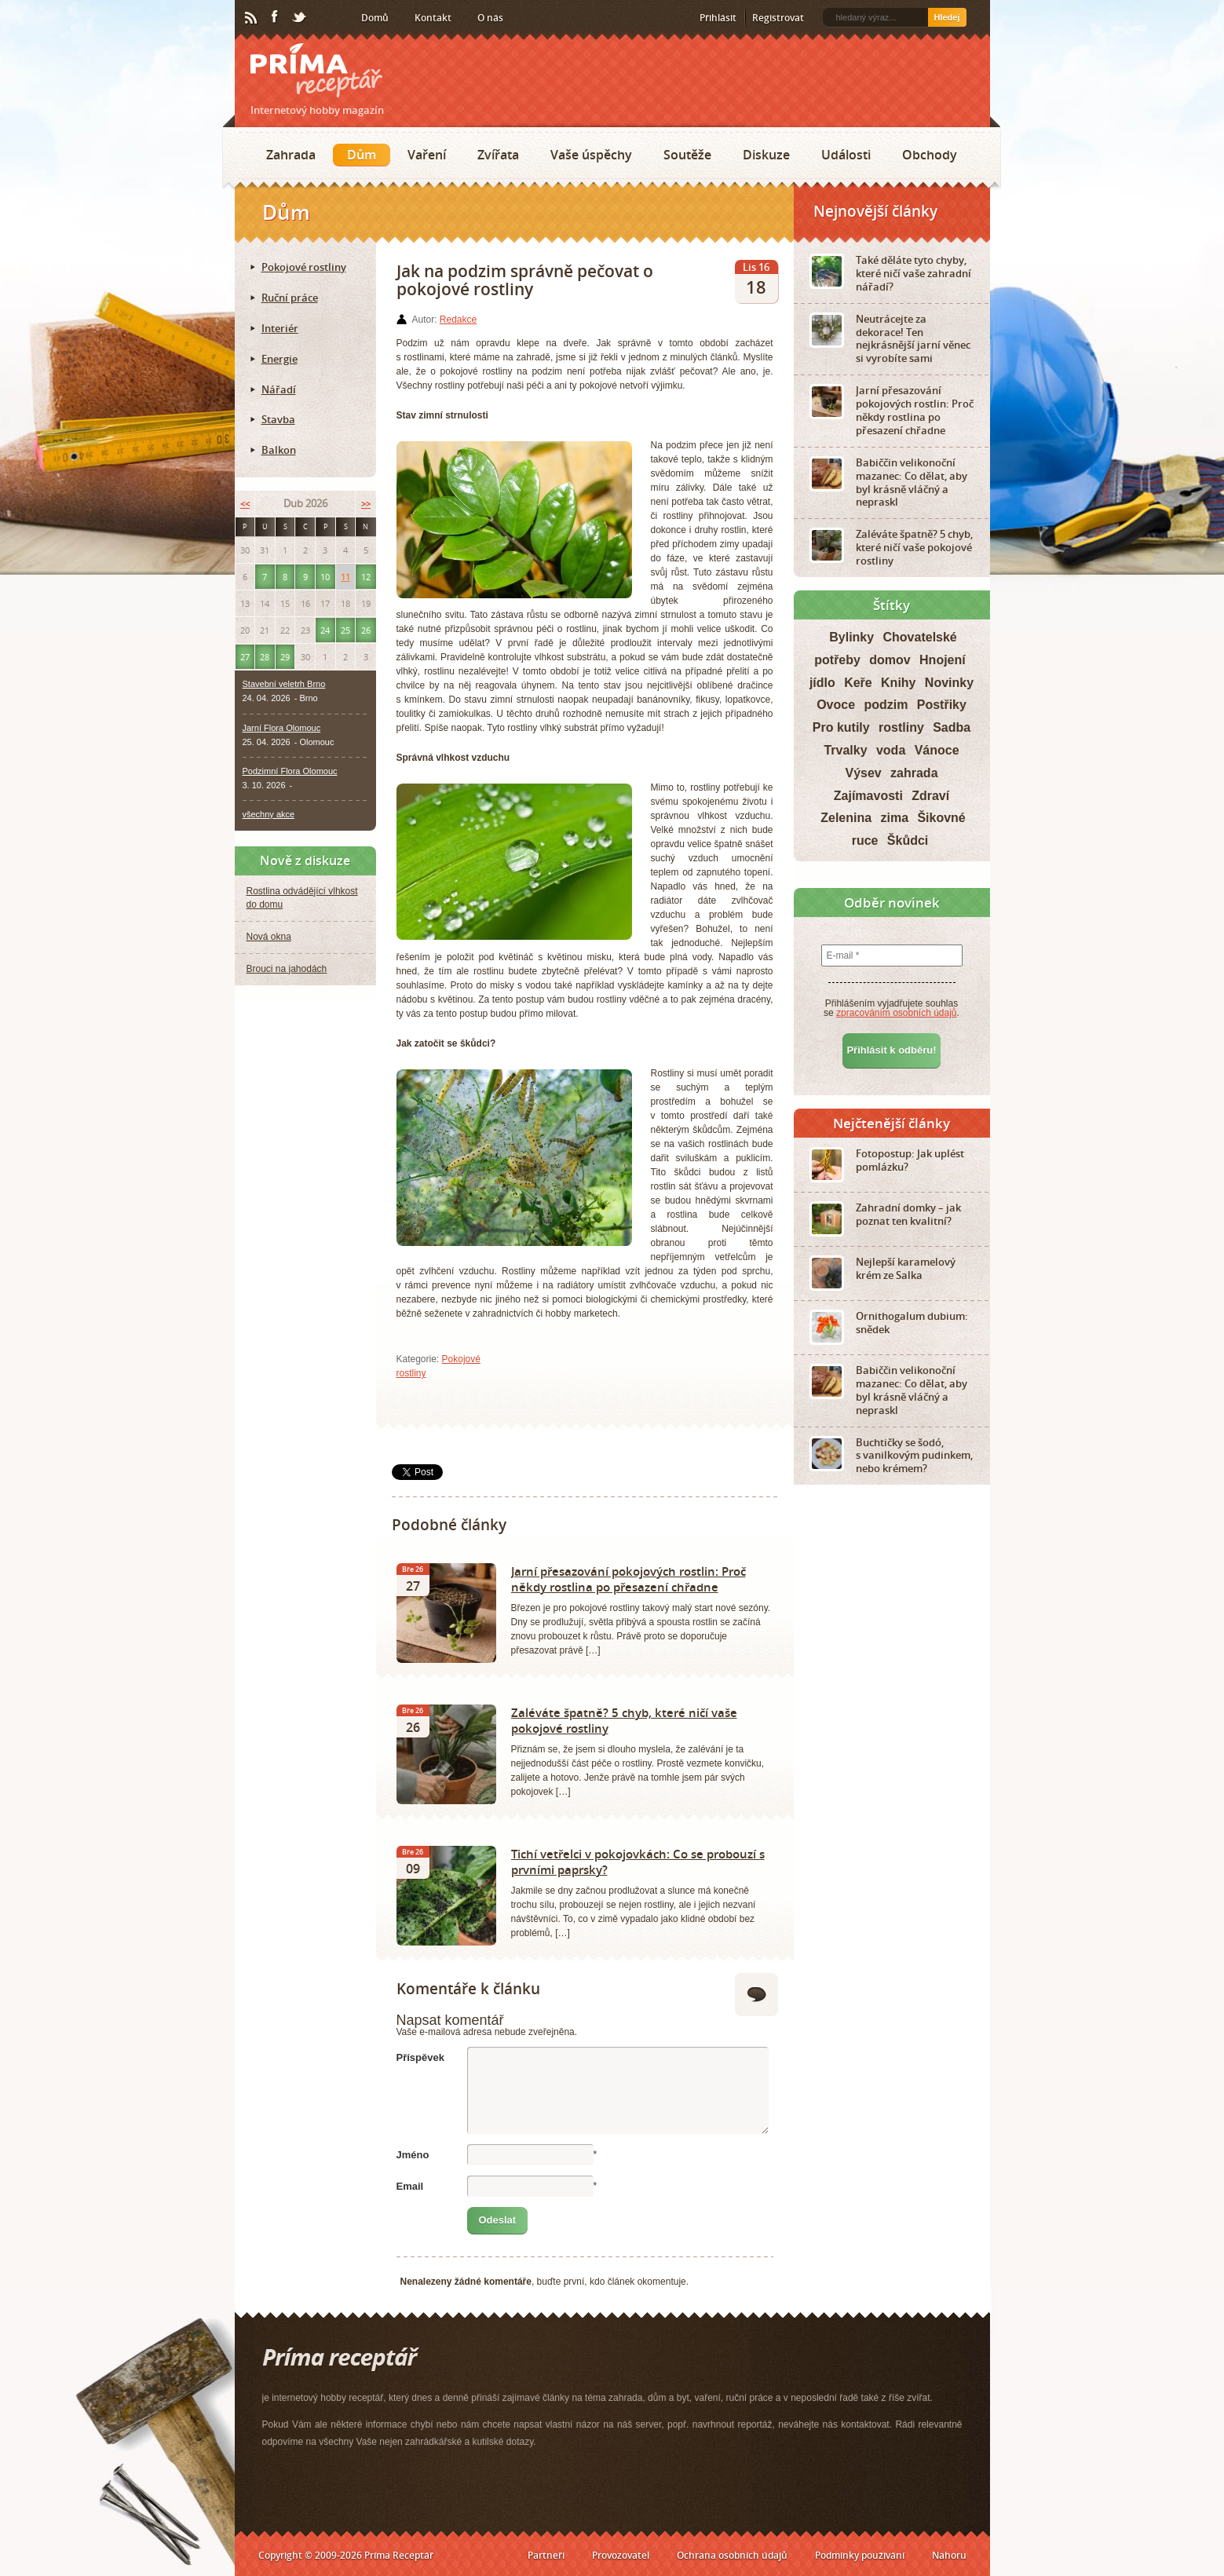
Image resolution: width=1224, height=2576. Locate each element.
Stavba (278, 419)
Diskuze (766, 154)
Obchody (929, 154)
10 (325, 577)
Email (410, 2186)
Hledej (946, 17)
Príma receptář (316, 70)
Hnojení (942, 660)
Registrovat (778, 17)
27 (245, 657)
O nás (490, 17)
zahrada (913, 773)
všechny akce (269, 814)
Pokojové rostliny (303, 267)
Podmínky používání (859, 2555)
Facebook (276, 17)
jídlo (822, 682)
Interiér (279, 328)
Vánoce (937, 750)
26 (366, 630)
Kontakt (433, 17)
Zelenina (845, 817)
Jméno (412, 2155)
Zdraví (930, 795)
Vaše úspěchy (591, 154)
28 (264, 657)
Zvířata (498, 154)
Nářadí (278, 389)
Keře (858, 682)
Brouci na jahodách (287, 968)
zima (894, 817)
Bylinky (851, 637)
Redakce (458, 319)
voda (890, 750)
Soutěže (687, 154)
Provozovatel (620, 2555)
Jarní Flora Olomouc (282, 728)
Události (846, 154)
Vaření (426, 154)
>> (366, 504)
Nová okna (269, 936)
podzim (886, 704)
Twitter (300, 18)
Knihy (898, 682)
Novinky (949, 682)
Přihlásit (718, 17)
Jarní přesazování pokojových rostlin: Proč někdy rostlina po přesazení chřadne (628, 1579)
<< (245, 504)
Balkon (278, 450)
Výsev (863, 773)
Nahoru (949, 2555)
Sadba (951, 727)
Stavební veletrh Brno (284, 684)
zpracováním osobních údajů (896, 1012)
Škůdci (907, 840)
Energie (279, 359)
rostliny (901, 727)
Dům (361, 154)
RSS (252, 18)
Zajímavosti (868, 795)
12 (366, 577)
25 (345, 630)
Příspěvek (420, 2057)
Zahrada (291, 154)
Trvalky (845, 750)
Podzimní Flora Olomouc (290, 771)
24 (325, 630)
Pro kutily (841, 727)
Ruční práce (289, 297)
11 (345, 577)
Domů (375, 17)
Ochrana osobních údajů (732, 2555)
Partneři (546, 2555)
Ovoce (836, 704)
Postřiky (941, 704)
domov (889, 660)
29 (285, 657)
